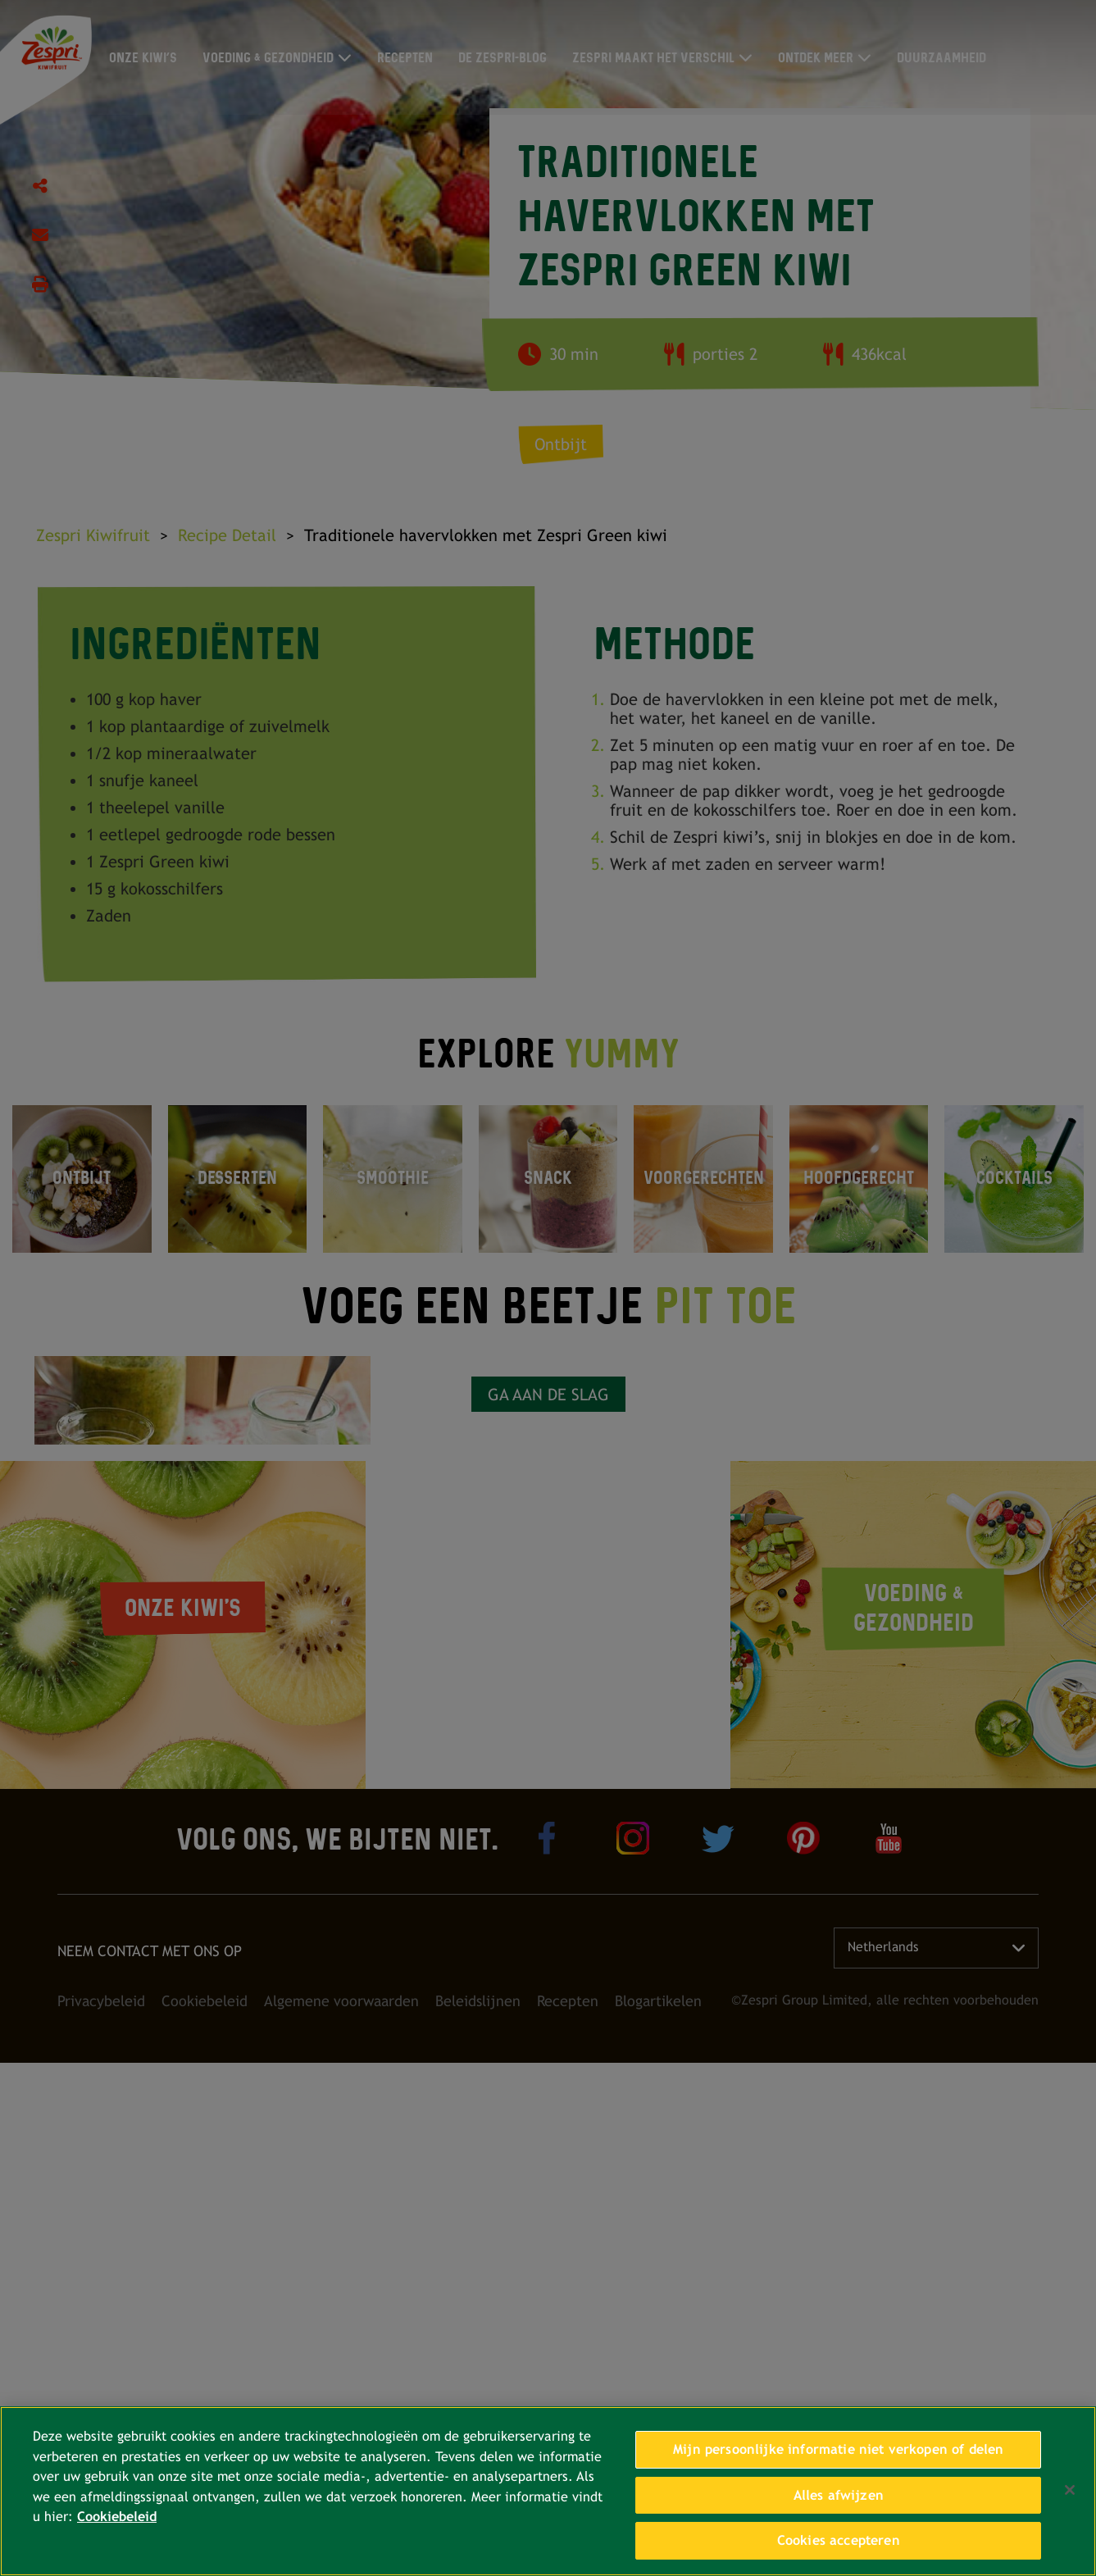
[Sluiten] (1070, 2490)
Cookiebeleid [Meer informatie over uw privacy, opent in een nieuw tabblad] (117, 2516)
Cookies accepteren (838, 2540)
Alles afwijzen (839, 2495)
